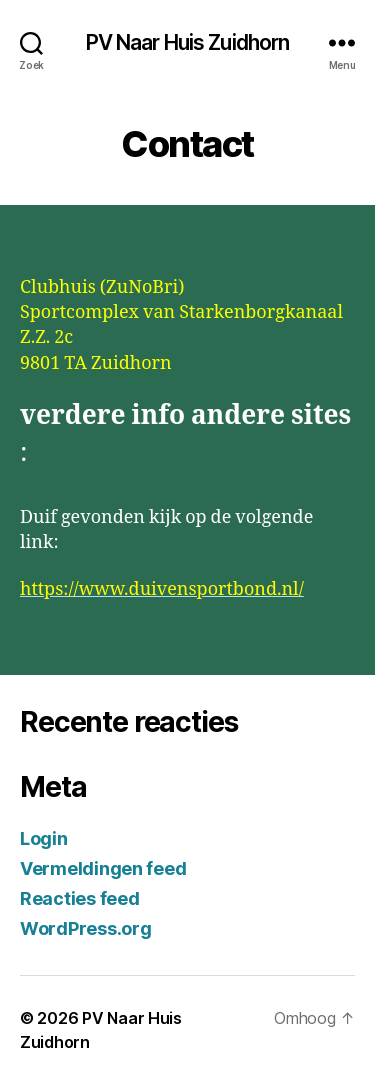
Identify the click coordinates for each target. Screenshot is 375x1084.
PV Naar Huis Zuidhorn (188, 42)
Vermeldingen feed (103, 868)
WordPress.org (86, 928)
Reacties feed (80, 898)
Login (44, 838)
